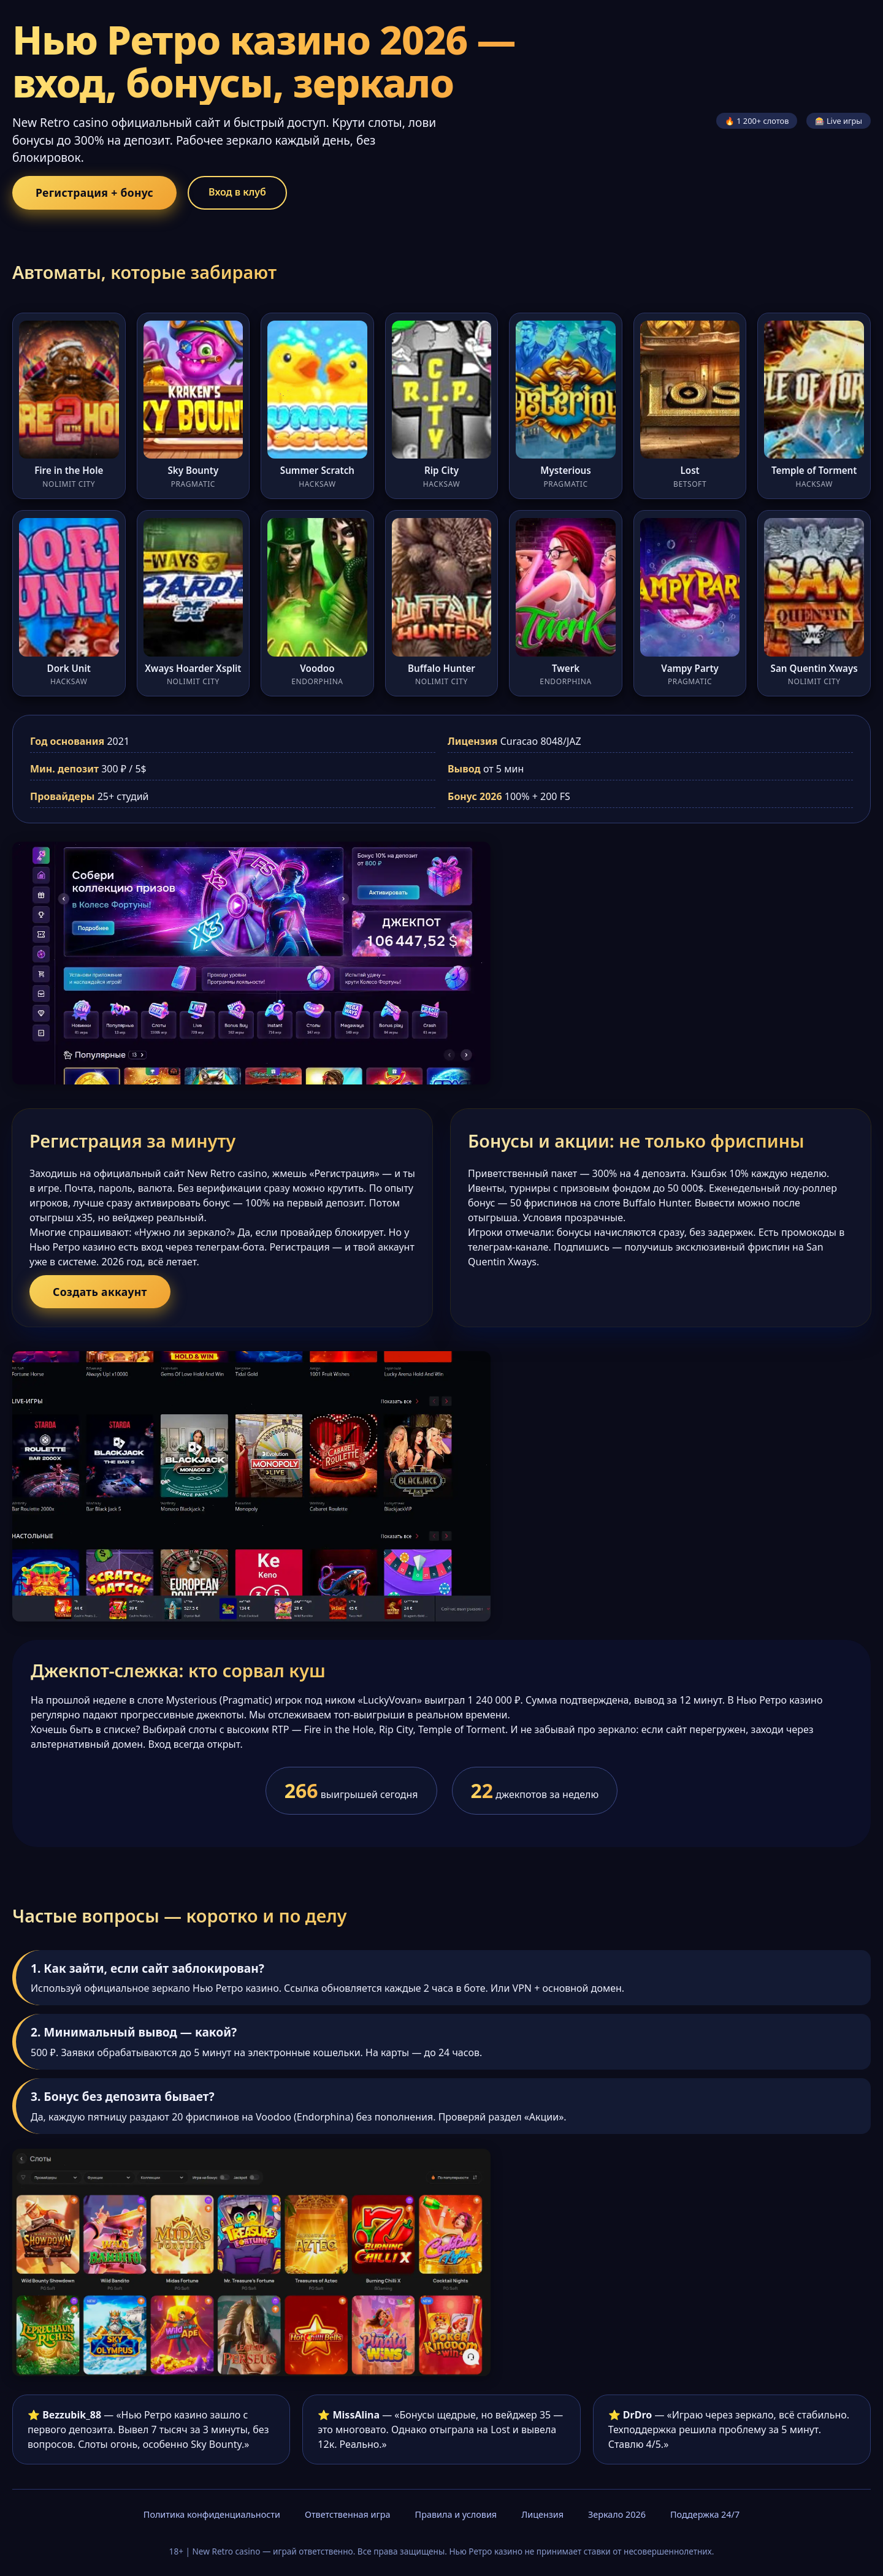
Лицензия (542, 2514)
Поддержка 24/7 (705, 2514)
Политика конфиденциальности (211, 2514)
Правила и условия (456, 2514)
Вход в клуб (237, 192)
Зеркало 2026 (617, 2514)
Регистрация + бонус (94, 192)
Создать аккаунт (100, 1291)
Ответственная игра (348, 2514)
